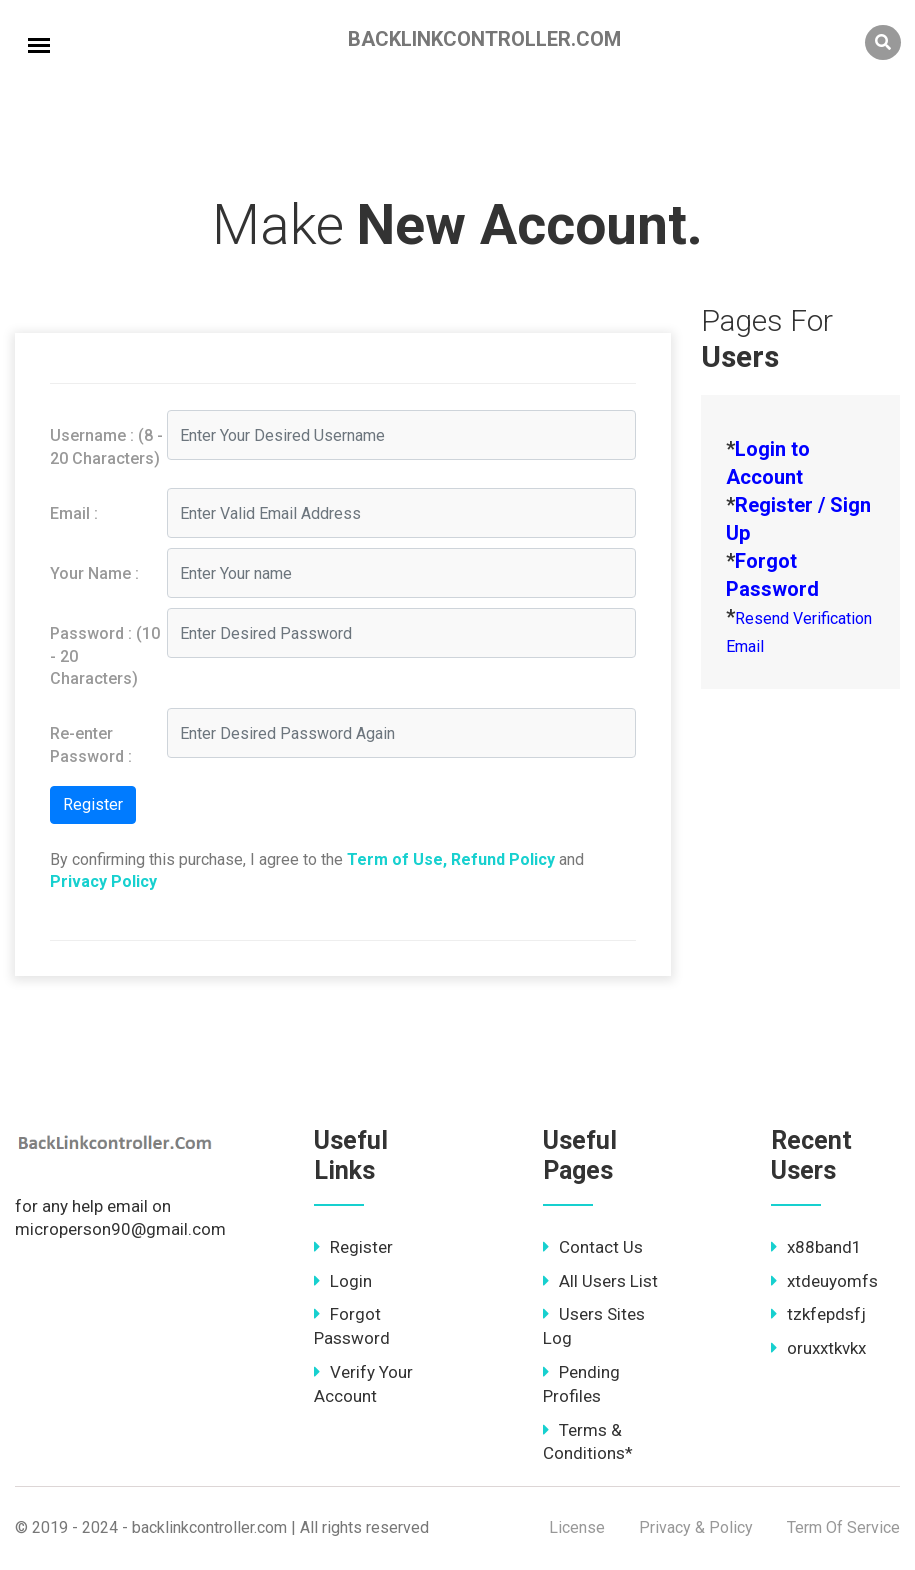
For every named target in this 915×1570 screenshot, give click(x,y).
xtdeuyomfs (824, 1281)
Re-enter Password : (91, 744)
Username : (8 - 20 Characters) (106, 446)
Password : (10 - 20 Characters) (105, 656)
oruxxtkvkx (818, 1348)
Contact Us (593, 1247)
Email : (74, 513)
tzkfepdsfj (818, 1314)
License (577, 1527)
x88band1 (816, 1247)
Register (353, 1247)
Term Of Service (843, 1527)
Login (343, 1281)
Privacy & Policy (696, 1527)
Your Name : (94, 573)
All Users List (600, 1281)
